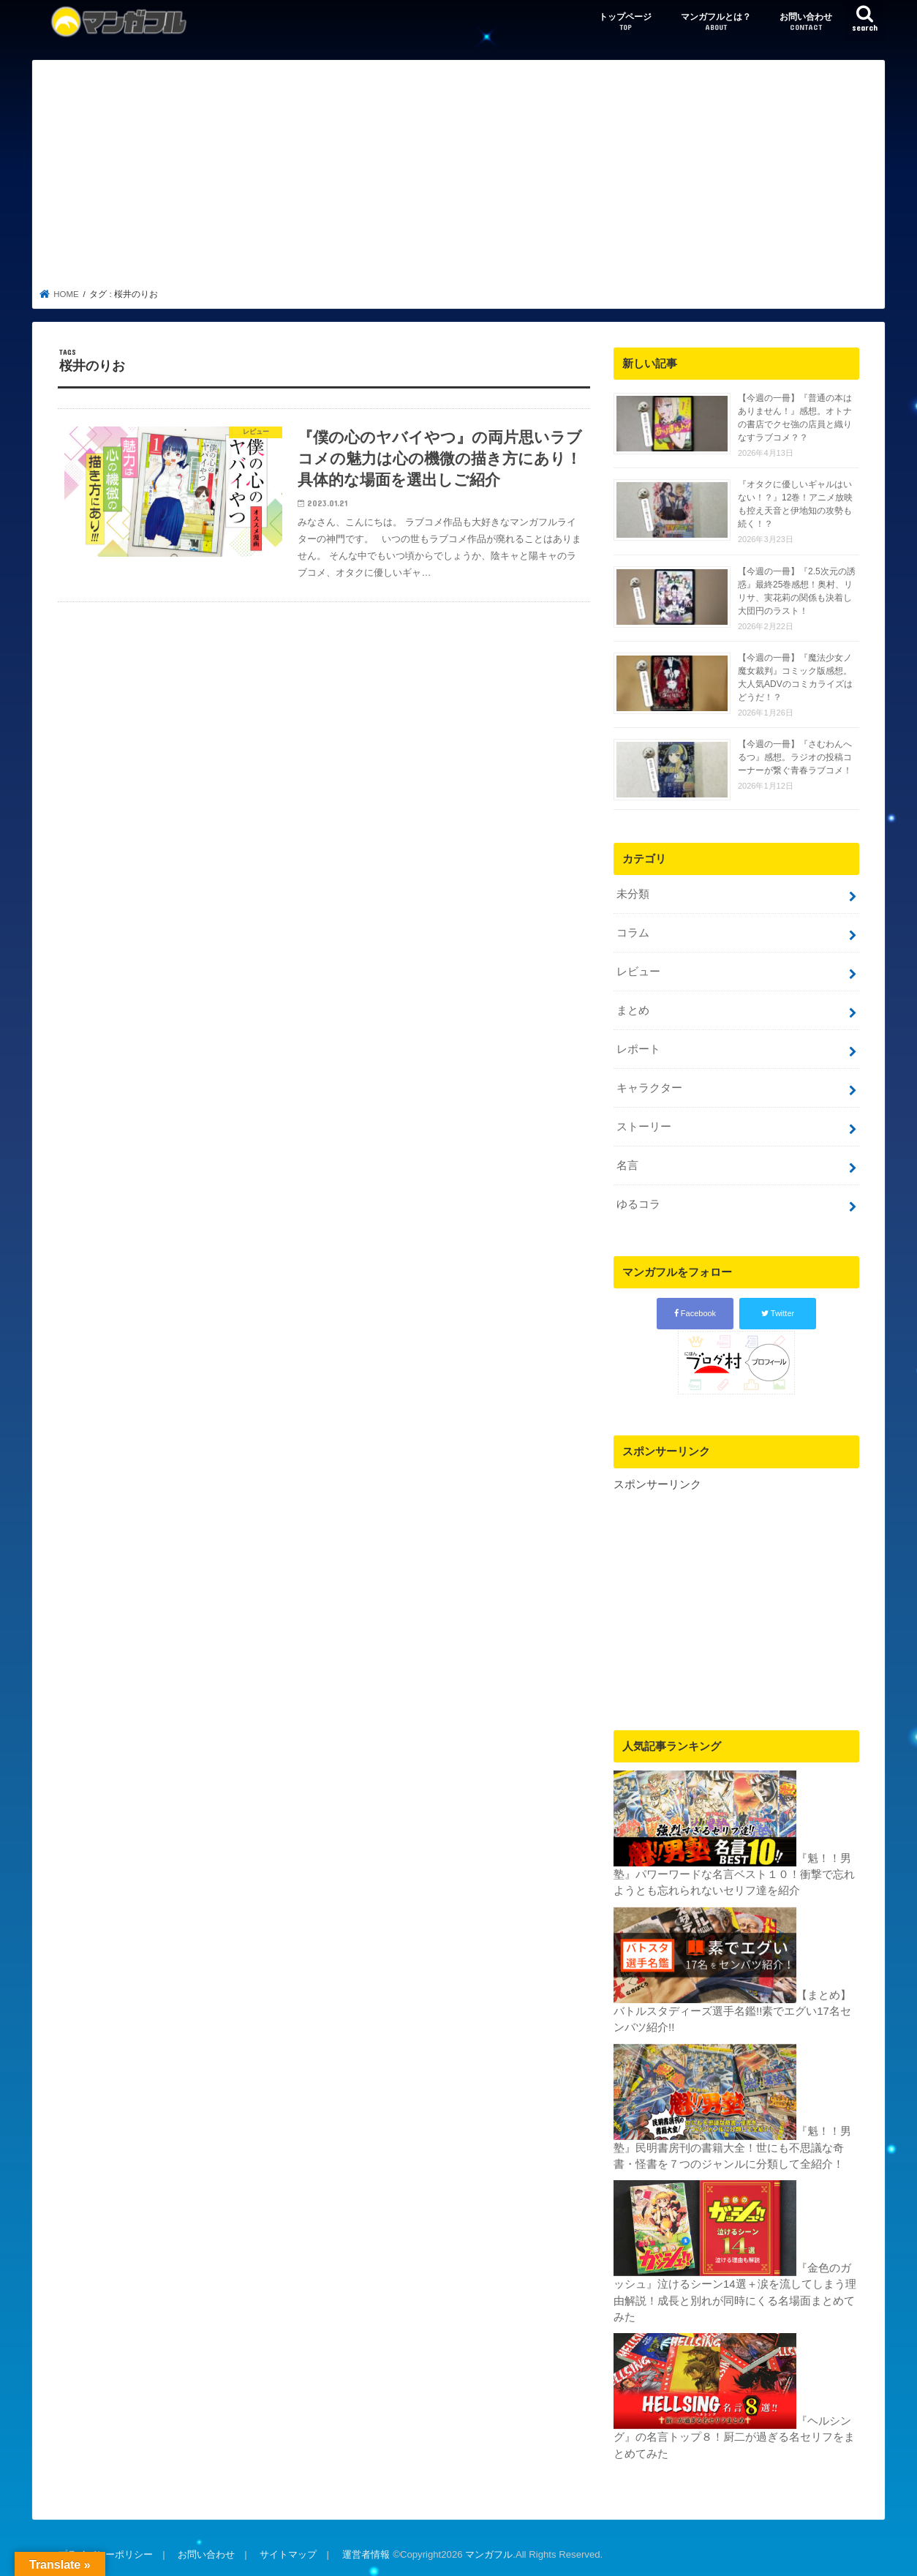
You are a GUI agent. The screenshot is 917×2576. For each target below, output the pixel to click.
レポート (638, 1049)
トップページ (625, 22)
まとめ (632, 1010)
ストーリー (643, 1126)
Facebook (695, 1312)
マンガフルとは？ (716, 22)
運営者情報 (365, 2552)
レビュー (638, 971)
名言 (627, 1165)
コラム (632, 933)
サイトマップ (288, 2552)
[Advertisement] (459, 178)
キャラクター (649, 1087)
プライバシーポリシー (105, 2552)
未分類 (632, 894)
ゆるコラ (638, 1203)
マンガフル (489, 2552)
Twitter (777, 1312)
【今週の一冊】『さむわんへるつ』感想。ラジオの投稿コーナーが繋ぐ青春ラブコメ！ (795, 757)
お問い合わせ (806, 22)
